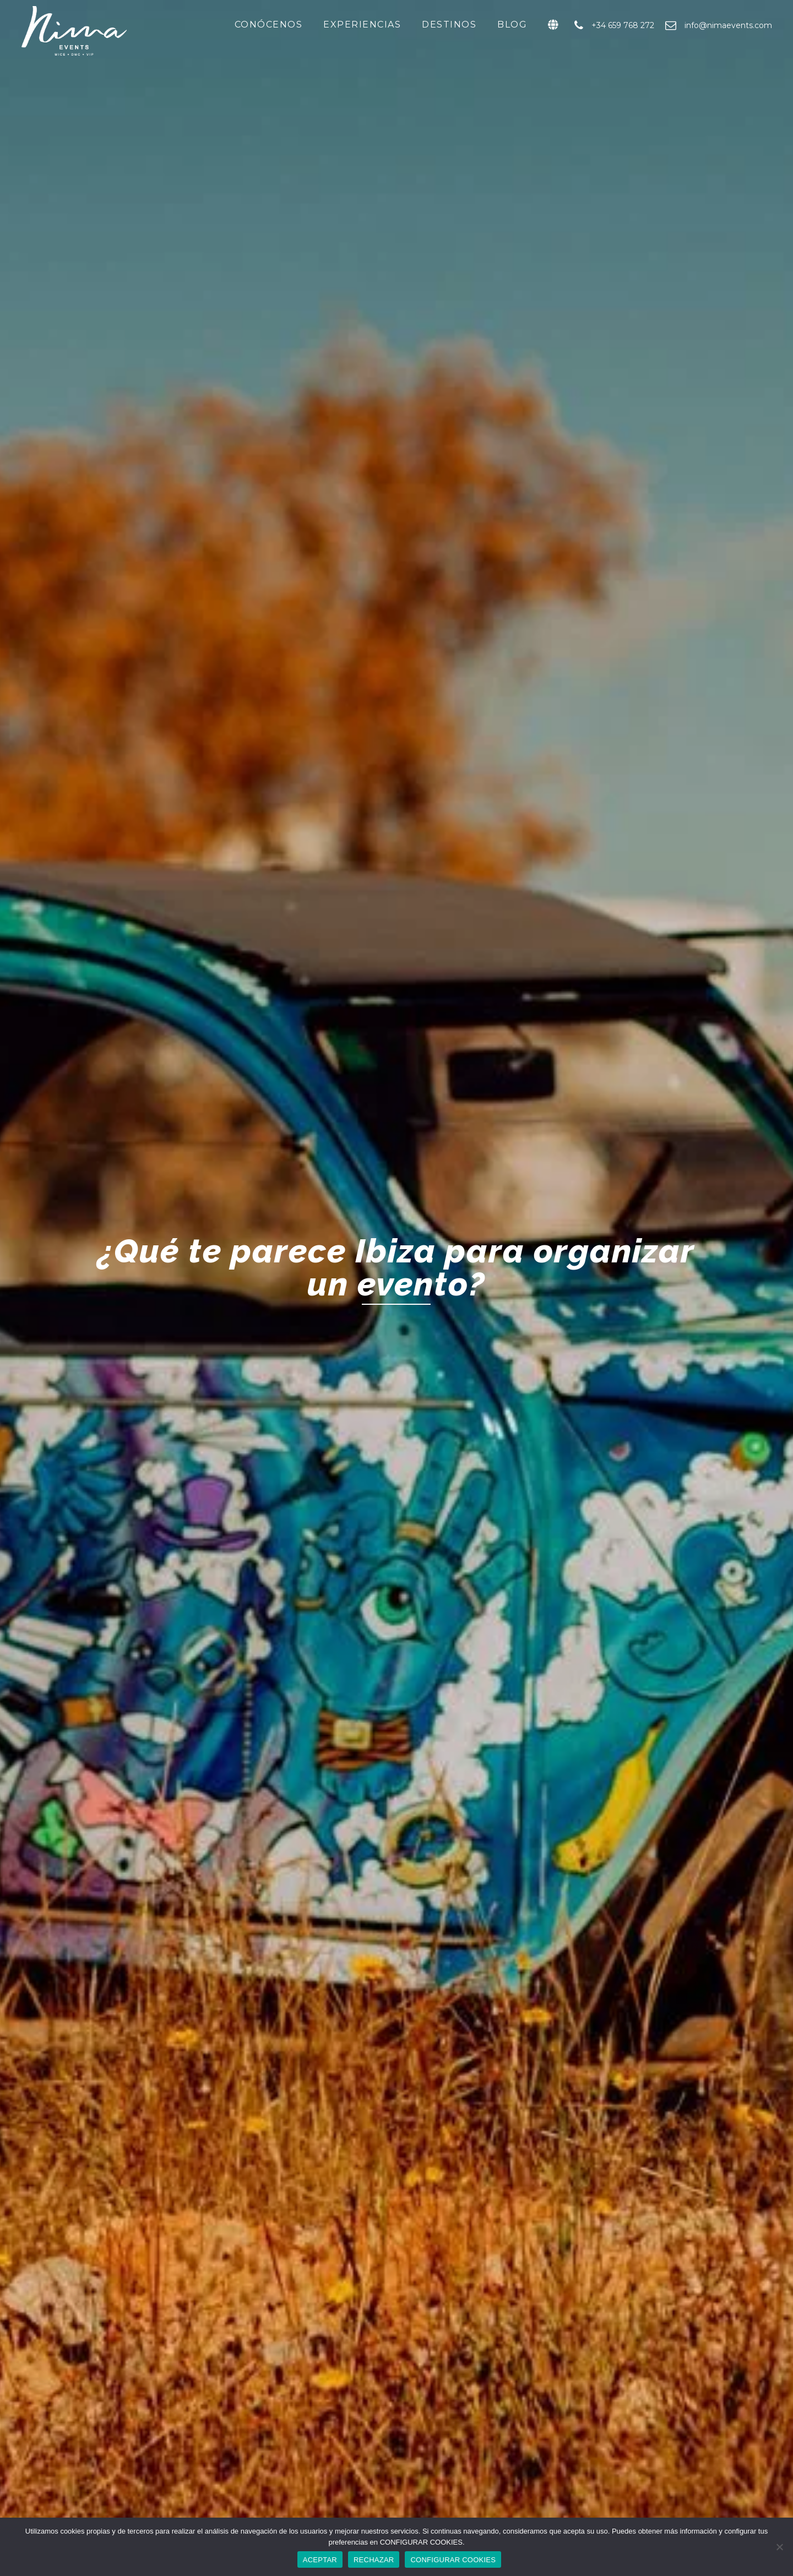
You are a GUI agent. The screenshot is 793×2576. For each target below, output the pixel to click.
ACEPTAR (320, 2560)
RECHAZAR (374, 2560)
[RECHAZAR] (779, 2546)
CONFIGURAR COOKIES (453, 2560)
